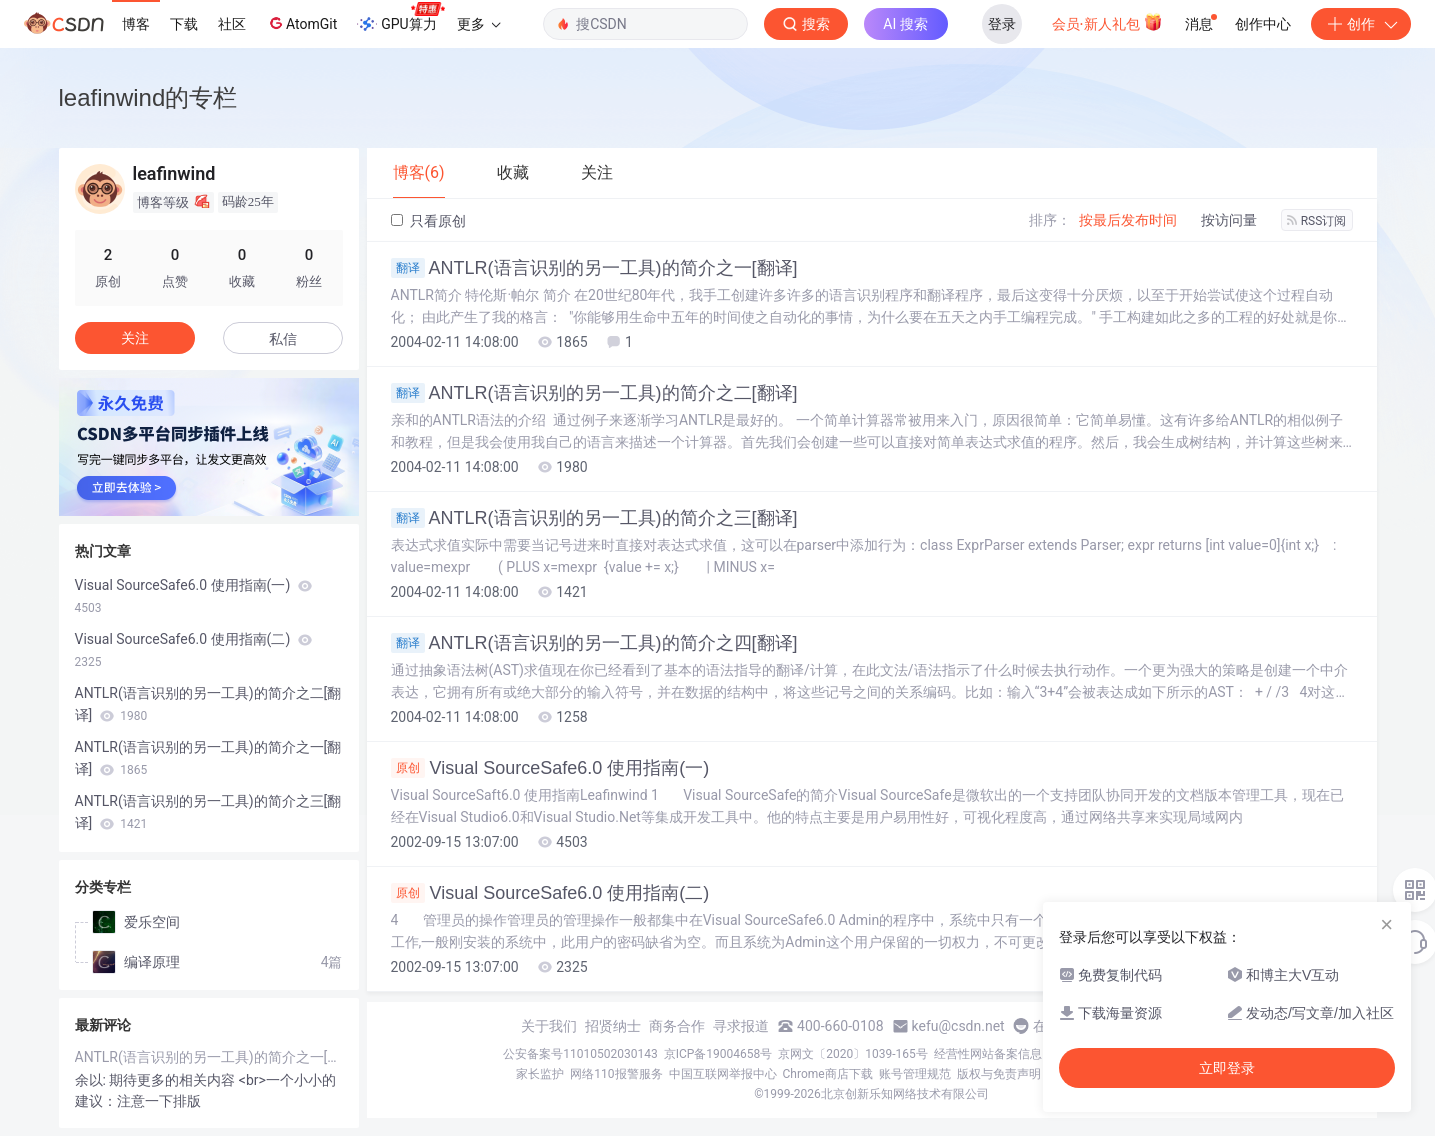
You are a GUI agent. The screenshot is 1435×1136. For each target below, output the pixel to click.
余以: (92, 1080)
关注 (135, 338)
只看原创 (428, 221)
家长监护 (540, 1074)
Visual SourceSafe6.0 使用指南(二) (550, 893)
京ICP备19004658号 (718, 1054)
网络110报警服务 (616, 1074)
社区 (232, 24)
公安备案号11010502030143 (580, 1054)
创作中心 (1263, 24)
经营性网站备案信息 (988, 1054)
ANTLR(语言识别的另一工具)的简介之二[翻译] (594, 393)
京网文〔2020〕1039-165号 (853, 1054)
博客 (136, 24)
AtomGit (301, 23)
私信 (283, 339)
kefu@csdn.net (958, 1026)
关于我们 (549, 1026)
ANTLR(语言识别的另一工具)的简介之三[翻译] (594, 518)
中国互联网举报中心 (723, 1074)
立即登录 (1227, 1068)
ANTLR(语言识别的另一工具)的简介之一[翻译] (594, 268)
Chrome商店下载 (828, 1074)
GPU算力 (400, 18)
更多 (479, 24)
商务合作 (677, 1026)
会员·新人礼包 (1107, 22)
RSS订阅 (1317, 221)
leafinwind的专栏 (148, 97)
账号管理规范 (915, 1074)
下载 (184, 24)
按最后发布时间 (1128, 220)
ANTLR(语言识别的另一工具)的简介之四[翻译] (594, 643)
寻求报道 (741, 1026)
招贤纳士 (613, 1026)
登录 (1002, 24)
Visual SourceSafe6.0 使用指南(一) (550, 768)
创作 (1361, 24)
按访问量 (1229, 220)
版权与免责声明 (999, 1074)
